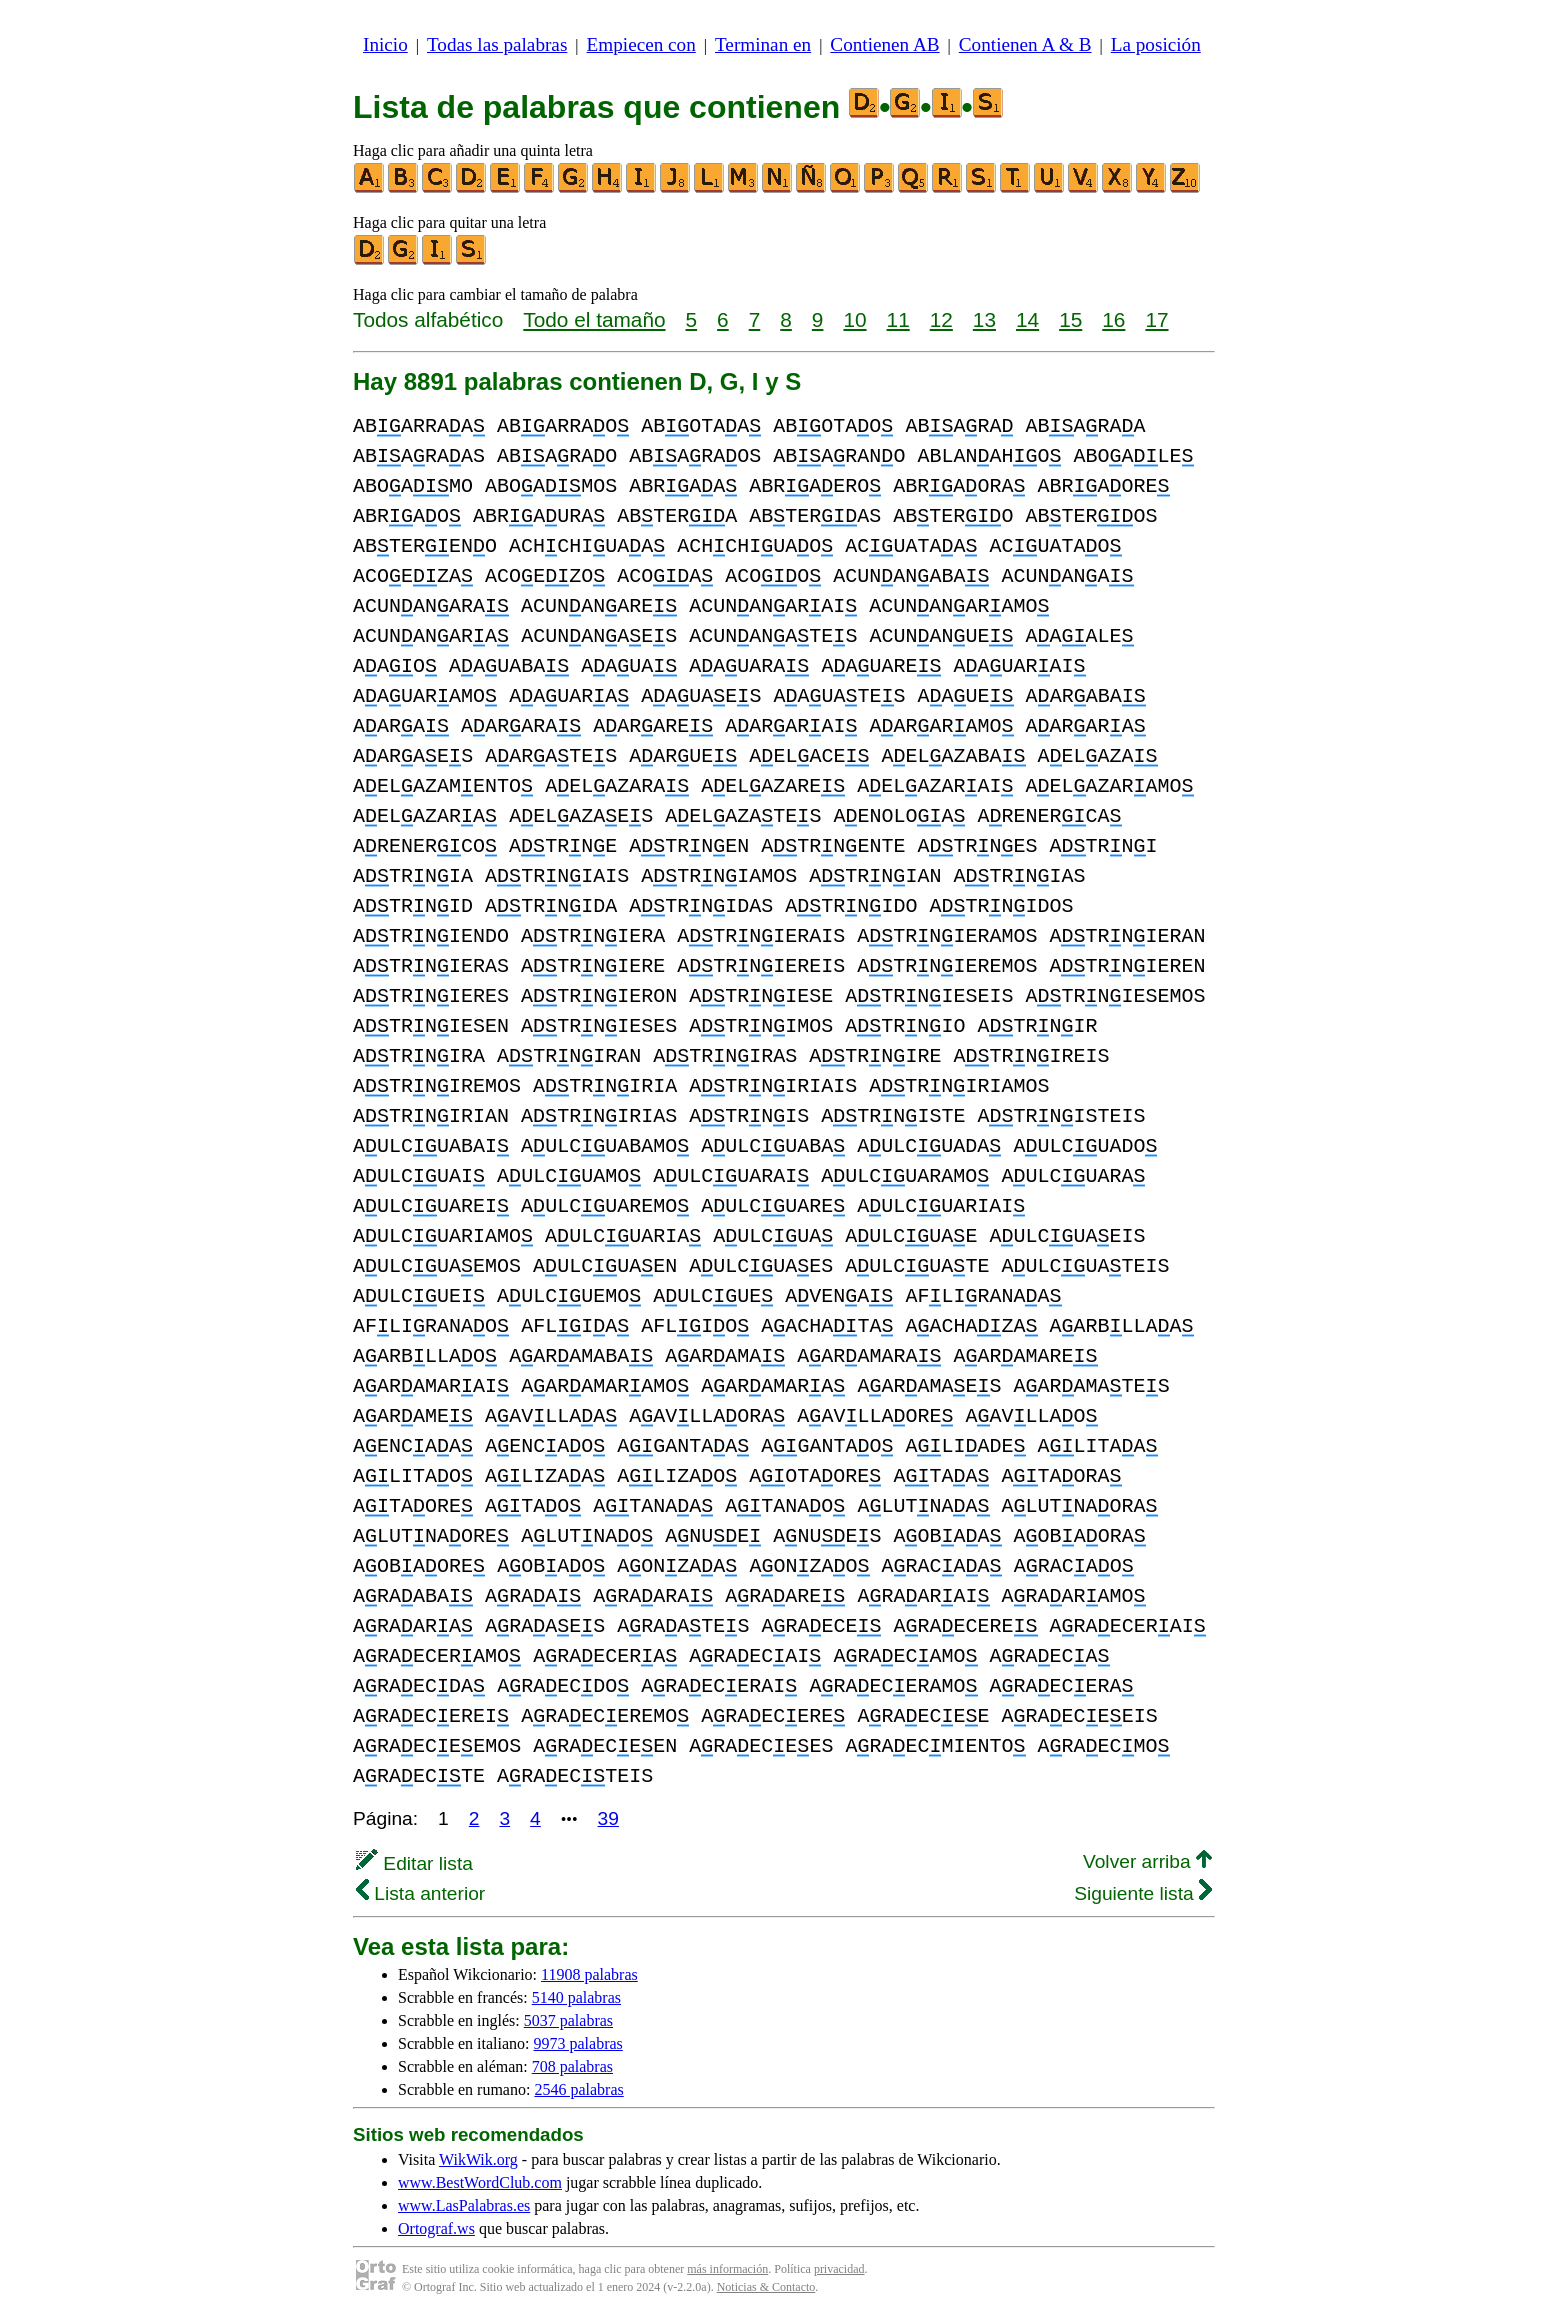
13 (984, 319)
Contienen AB (884, 44)
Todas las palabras (497, 44)
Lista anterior (420, 1893)
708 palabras (572, 2066)
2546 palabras (578, 2089)
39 (608, 1818)
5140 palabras (576, 1997)
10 (854, 319)
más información (727, 2269)
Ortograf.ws (436, 2228)
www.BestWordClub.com (480, 2182)
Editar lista (414, 1863)
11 (898, 319)
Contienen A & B (1025, 44)
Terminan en (763, 44)
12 (941, 319)
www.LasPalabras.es (464, 2205)
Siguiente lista (1143, 1893)
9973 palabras (578, 2043)
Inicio (385, 44)
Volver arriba (1147, 1861)
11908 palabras (589, 1974)
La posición (1156, 44)
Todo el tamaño (594, 319)
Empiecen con (641, 44)
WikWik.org (478, 2159)
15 (1070, 319)
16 (1113, 319)
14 (1027, 319)
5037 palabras (568, 2020)
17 (1156, 319)
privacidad (839, 2269)
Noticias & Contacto (766, 2287)
